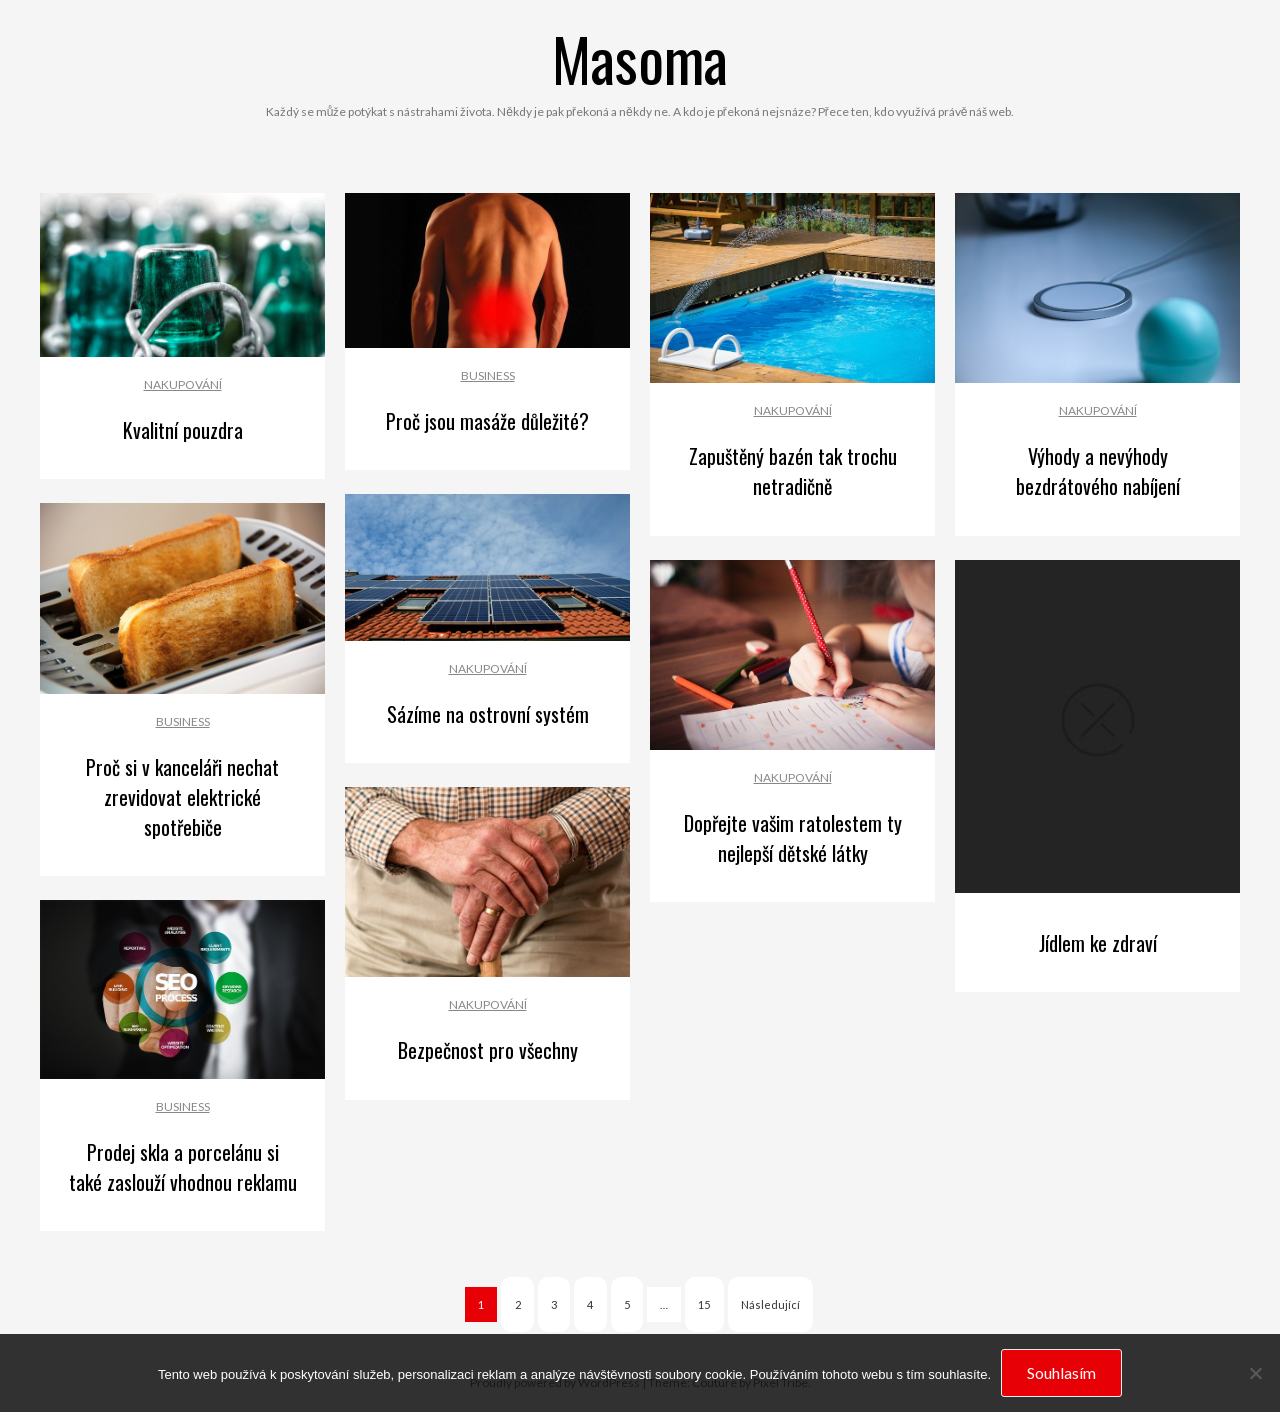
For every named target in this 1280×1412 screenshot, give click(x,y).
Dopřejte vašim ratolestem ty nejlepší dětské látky (793, 838)
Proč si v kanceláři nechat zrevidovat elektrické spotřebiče (182, 797)
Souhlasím (1061, 1372)
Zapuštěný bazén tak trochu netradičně (793, 471)
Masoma (640, 57)
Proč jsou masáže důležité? (487, 421)
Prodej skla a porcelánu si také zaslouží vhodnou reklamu (183, 1167)
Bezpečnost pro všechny (488, 1050)
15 (704, 1304)
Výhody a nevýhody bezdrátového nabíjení (1098, 471)
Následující (770, 1304)
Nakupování (183, 384)
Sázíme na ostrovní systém (488, 714)
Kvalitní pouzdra (183, 430)
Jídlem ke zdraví (1098, 943)
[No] (1255, 1373)
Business (488, 375)
